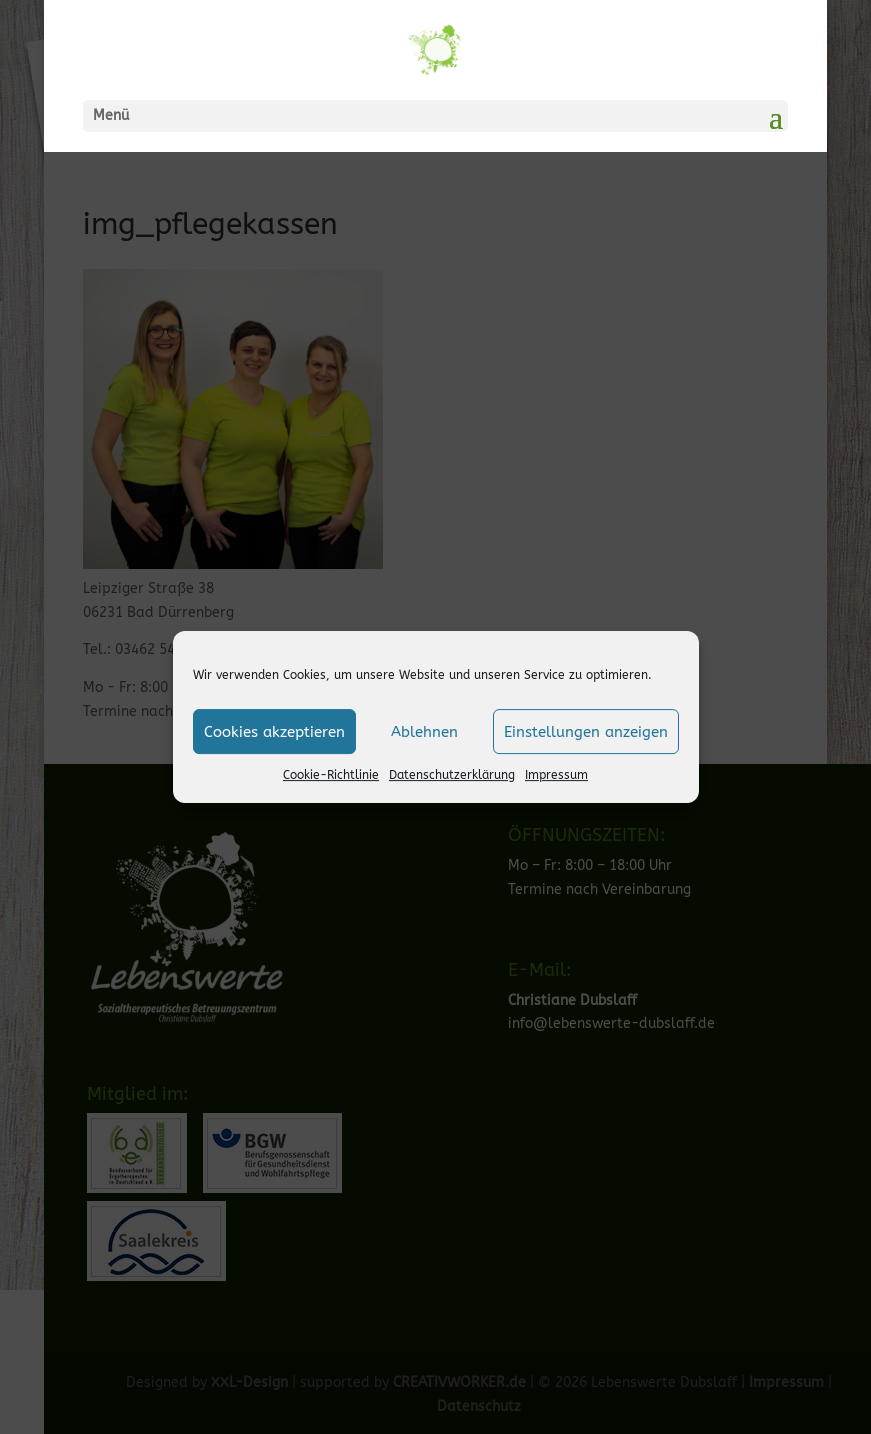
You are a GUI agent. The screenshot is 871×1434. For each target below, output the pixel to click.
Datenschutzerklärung (452, 775)
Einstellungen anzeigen (586, 732)
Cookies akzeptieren (274, 732)
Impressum (556, 775)
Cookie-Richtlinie (331, 775)
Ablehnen (424, 732)
